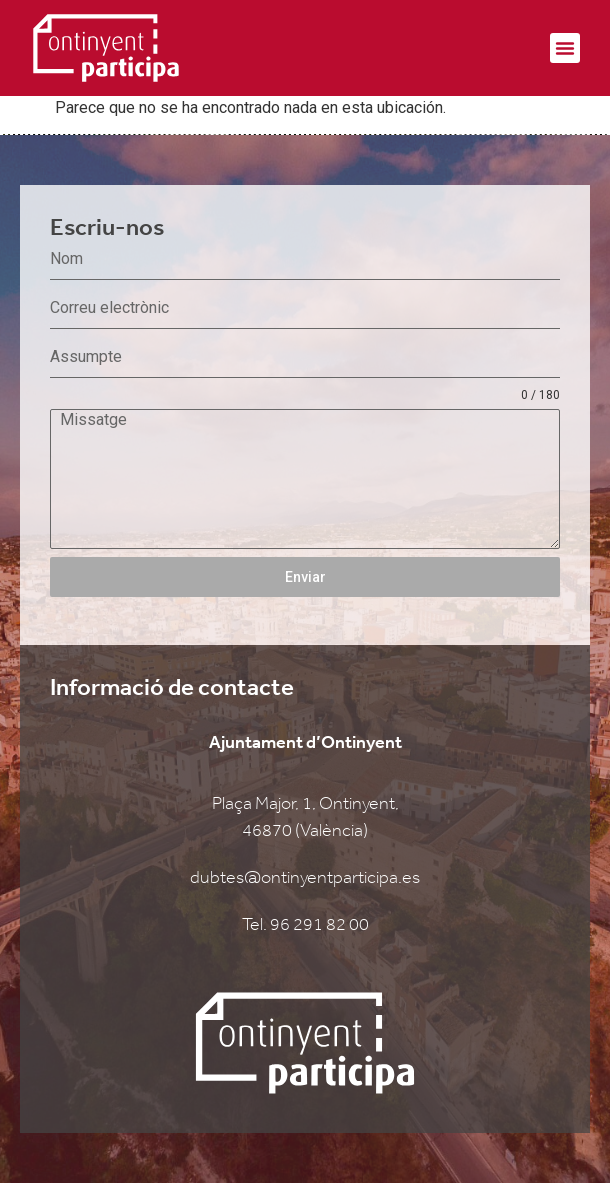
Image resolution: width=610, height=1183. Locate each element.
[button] (565, 48)
